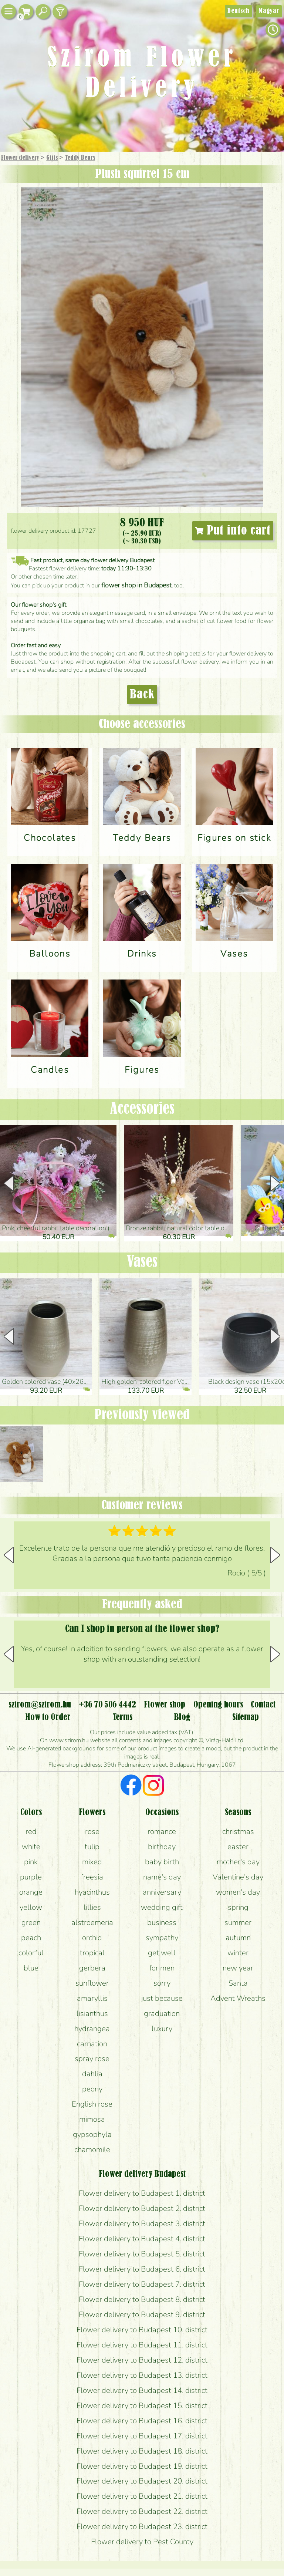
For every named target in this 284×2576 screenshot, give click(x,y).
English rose (92, 2104)
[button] (275, 1183)
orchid (92, 1937)
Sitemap (245, 1717)
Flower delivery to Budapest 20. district (142, 2481)
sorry (161, 1983)
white (31, 1846)
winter (237, 1953)
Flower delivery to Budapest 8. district (142, 2299)
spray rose (92, 2058)
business (161, 1922)
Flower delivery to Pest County (142, 2541)
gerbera (92, 1968)
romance (162, 1831)
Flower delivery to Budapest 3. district (142, 2223)
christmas (238, 1831)
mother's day (238, 1862)
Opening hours (218, 1705)
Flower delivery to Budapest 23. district (142, 2526)
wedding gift (162, 1907)
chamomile (92, 2149)
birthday (162, 1846)
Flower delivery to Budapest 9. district (142, 2314)
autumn (238, 1937)
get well (162, 1953)
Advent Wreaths (238, 1998)
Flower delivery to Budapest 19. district (142, 2466)
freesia (92, 1877)
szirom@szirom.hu (40, 1705)
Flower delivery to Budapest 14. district (142, 2390)
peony (92, 2089)
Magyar (269, 11)
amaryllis (92, 1998)
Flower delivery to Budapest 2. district (142, 2208)
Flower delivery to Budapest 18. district (142, 2451)
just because (162, 1998)
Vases (142, 1262)
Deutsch (238, 11)
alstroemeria (92, 1922)
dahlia (92, 2073)
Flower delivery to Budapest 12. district (142, 2360)
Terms (122, 1717)
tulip (92, 1846)
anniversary (162, 1892)
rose (92, 1831)
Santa (238, 1983)
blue (31, 1968)
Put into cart (233, 531)
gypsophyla (92, 2134)
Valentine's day (238, 1877)
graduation (162, 2013)
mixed (92, 1862)
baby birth (162, 1862)
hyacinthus (92, 1892)
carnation (92, 2044)
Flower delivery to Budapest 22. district (142, 2511)
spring (238, 1907)
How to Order (48, 1717)
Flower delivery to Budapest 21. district (142, 2496)
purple (31, 1877)
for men (162, 1968)
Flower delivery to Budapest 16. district (142, 2420)
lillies (92, 1907)
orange (31, 1892)
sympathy (162, 1937)
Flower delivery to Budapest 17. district (142, 2436)
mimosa (92, 2119)
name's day (162, 1877)
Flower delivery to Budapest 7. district (142, 2284)
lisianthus (92, 2013)
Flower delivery (20, 158)
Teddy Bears (80, 158)
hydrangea (92, 2028)
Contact (263, 1705)
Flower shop (164, 1705)
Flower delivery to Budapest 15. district (142, 2405)
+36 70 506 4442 (107, 1705)
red (31, 1831)
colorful (31, 1953)
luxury (162, 2028)
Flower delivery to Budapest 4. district (142, 2238)
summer (237, 1922)
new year (238, 1968)
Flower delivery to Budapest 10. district (142, 2329)
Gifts (52, 158)
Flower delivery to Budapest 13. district (142, 2375)
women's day (238, 1892)
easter (237, 1846)
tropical (92, 1953)
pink (31, 1862)
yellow (31, 1907)
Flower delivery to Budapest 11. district (142, 2345)
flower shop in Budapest (136, 585)
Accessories (142, 1109)
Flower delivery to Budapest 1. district (142, 2193)
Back (142, 695)
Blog (182, 1717)
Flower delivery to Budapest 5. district (142, 2254)
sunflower (92, 1983)
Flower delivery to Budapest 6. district (142, 2269)
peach (31, 1937)
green (31, 1922)
